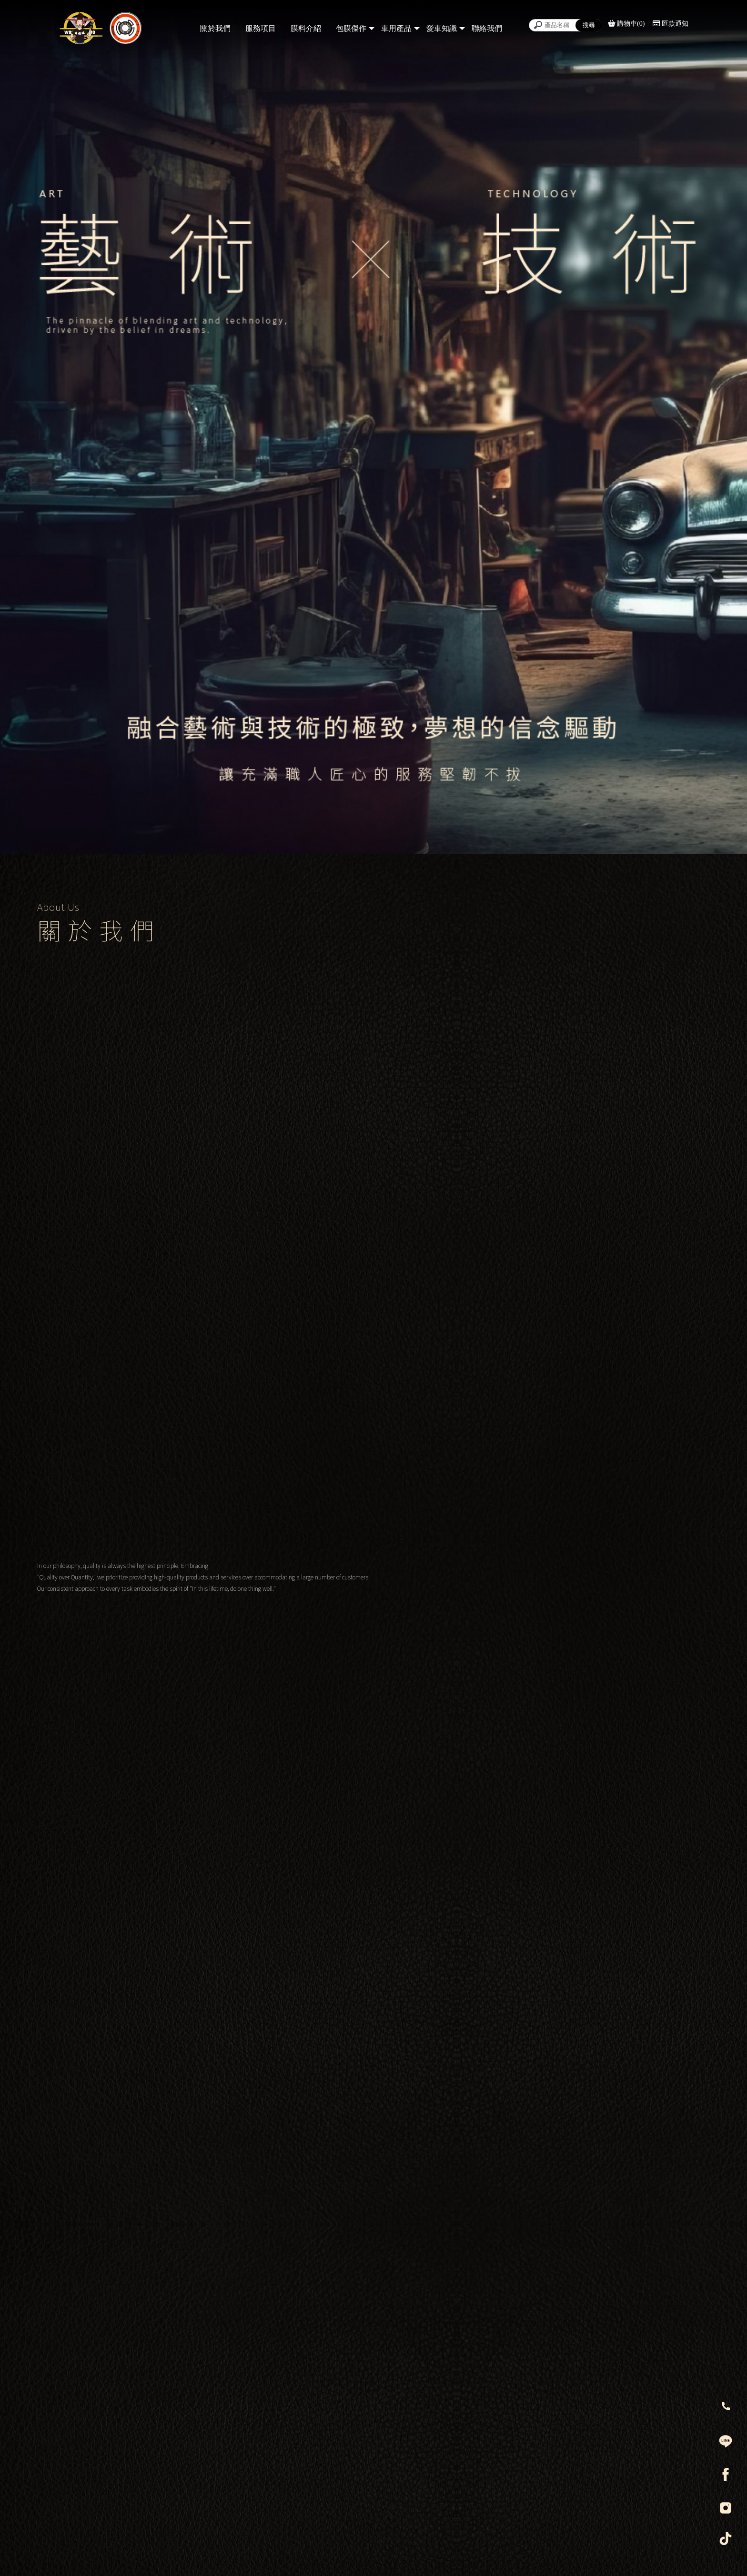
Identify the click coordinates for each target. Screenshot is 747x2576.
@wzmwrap (344, 2293)
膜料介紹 (306, 28)
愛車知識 (441, 28)
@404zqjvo (506, 2293)
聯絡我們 (487, 28)
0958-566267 (345, 2271)
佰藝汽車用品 (510, 2315)
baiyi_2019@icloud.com (532, 2337)
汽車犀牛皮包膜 (325, 2558)
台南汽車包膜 (367, 2558)
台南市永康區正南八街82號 (372, 2249)
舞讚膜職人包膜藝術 (358, 2315)
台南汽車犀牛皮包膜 (414, 2558)
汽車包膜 (289, 2558)
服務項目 (260, 28)
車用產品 (396, 28)
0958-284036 (510, 2271)
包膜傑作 (351, 28)
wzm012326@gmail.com (368, 2337)
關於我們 (215, 28)
